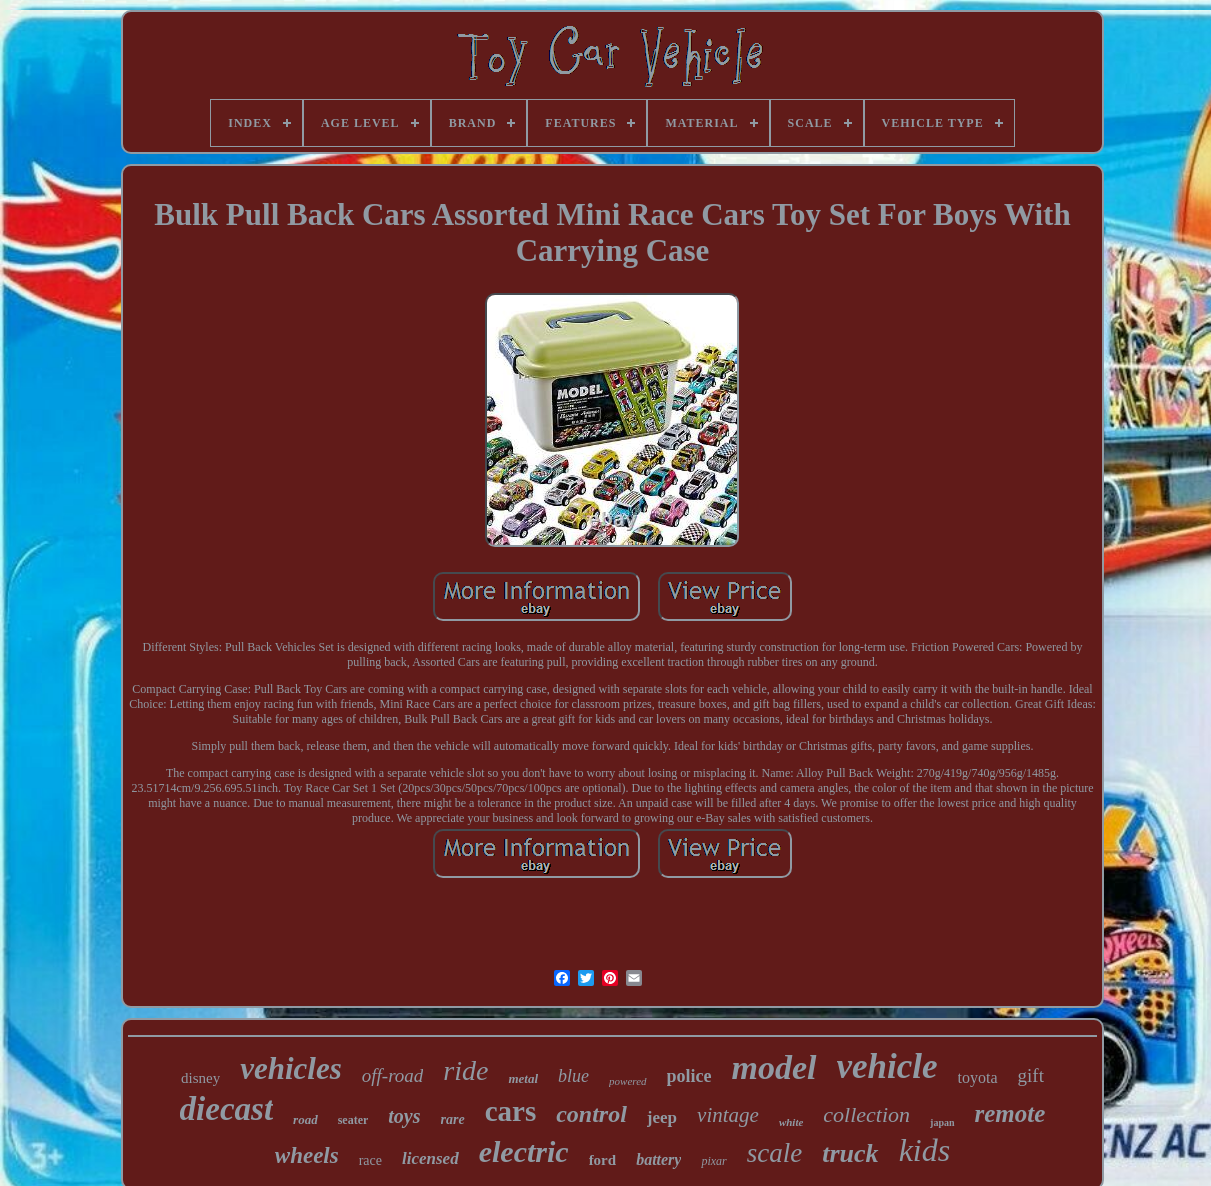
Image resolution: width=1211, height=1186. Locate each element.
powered (627, 1081)
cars (511, 1111)
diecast (226, 1109)
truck (850, 1153)
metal (523, 1078)
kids (925, 1150)
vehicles (291, 1068)
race (370, 1160)
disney (200, 1078)
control (591, 1114)
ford (603, 1160)
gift (1031, 1075)
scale (774, 1153)
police (689, 1076)
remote (1010, 1113)
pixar (713, 1161)
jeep (662, 1117)
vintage (728, 1115)
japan (942, 1122)
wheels (307, 1155)
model (774, 1067)
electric (524, 1151)
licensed (430, 1158)
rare (453, 1119)
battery (658, 1159)
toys (404, 1116)
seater (353, 1120)
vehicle (887, 1066)
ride (465, 1070)
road (305, 1119)
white (791, 1122)
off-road (393, 1075)
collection (866, 1114)
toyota (978, 1077)
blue (573, 1076)
